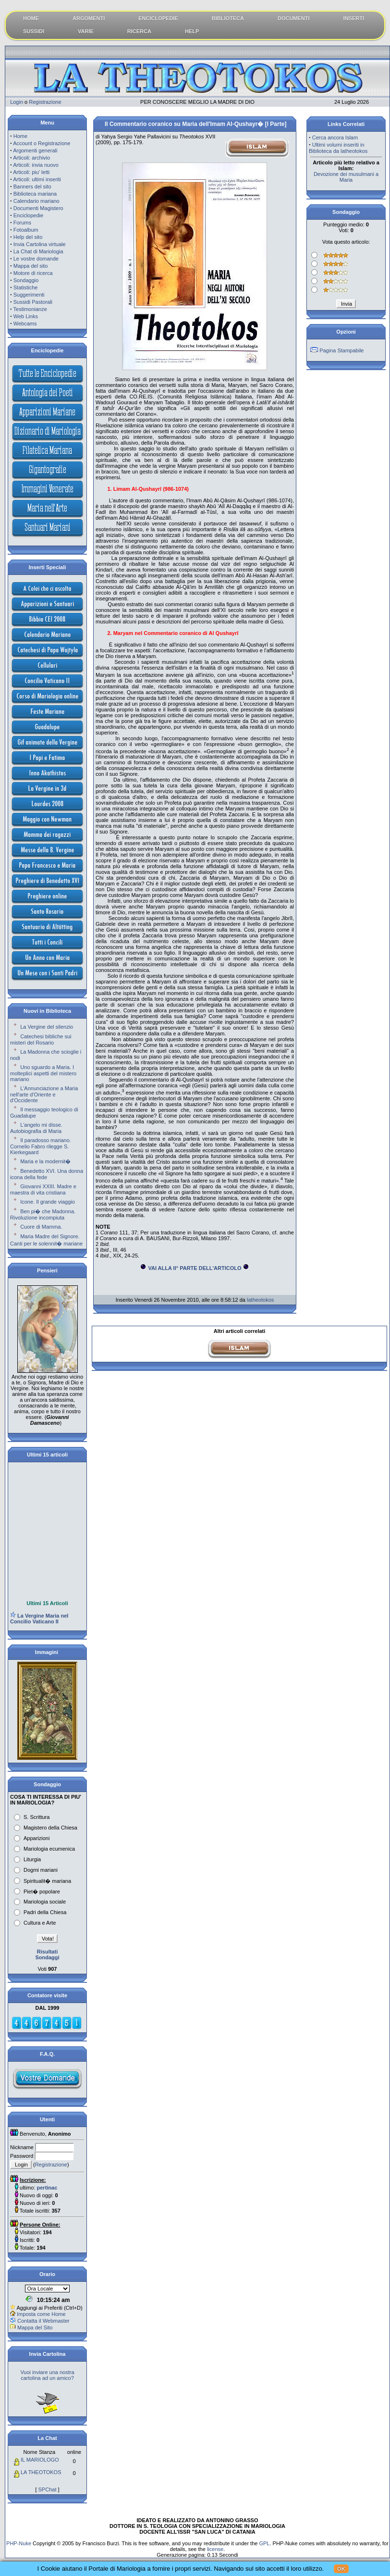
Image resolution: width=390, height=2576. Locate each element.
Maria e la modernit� (45, 1161)
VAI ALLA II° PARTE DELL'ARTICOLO (194, 1268)
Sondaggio (26, 280)
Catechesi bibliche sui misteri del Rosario (41, 1039)
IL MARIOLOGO (40, 2460)
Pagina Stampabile (341, 350)
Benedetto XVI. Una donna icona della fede (46, 1174)
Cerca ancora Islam (335, 137)
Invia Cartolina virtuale (39, 244)
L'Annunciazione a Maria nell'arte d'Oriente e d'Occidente (44, 1094)
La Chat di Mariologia (38, 251)
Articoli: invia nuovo (36, 165)
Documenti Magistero (38, 208)
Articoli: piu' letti (31, 172)
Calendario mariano (36, 201)
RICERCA (139, 31)
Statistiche (25, 287)
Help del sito (28, 237)
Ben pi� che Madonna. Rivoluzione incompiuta (42, 1214)
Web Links (25, 316)
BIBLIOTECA (228, 18)
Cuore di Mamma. (41, 1227)
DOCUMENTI (294, 18)
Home (20, 136)
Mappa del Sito (34, 2327)
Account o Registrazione (41, 143)
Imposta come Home (41, 2314)
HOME (31, 18)
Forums (22, 222)
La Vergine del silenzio (46, 1027)
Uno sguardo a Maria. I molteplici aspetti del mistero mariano (43, 1073)
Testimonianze (30, 309)
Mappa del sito (30, 266)
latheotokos (260, 1300)
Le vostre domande (36, 258)
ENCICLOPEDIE (158, 18)
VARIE (86, 31)
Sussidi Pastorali (32, 302)
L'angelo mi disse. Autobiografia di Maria (36, 1128)
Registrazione (45, 102)
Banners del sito (32, 186)
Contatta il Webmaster (43, 2321)
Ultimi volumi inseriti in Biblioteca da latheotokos (338, 148)
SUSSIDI (33, 31)
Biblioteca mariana (35, 194)
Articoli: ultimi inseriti (37, 179)
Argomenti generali (35, 150)
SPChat (47, 2489)
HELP (192, 31)
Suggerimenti (29, 295)
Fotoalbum (25, 230)
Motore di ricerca (33, 273)
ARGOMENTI (89, 18)
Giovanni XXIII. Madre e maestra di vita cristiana (43, 1189)
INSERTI (353, 18)
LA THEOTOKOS (41, 2472)
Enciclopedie (28, 215)
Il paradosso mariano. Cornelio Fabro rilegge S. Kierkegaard (40, 1146)
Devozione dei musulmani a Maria (346, 177)
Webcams (25, 323)
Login (16, 102)
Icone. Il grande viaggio (47, 1202)
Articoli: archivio (31, 158)
